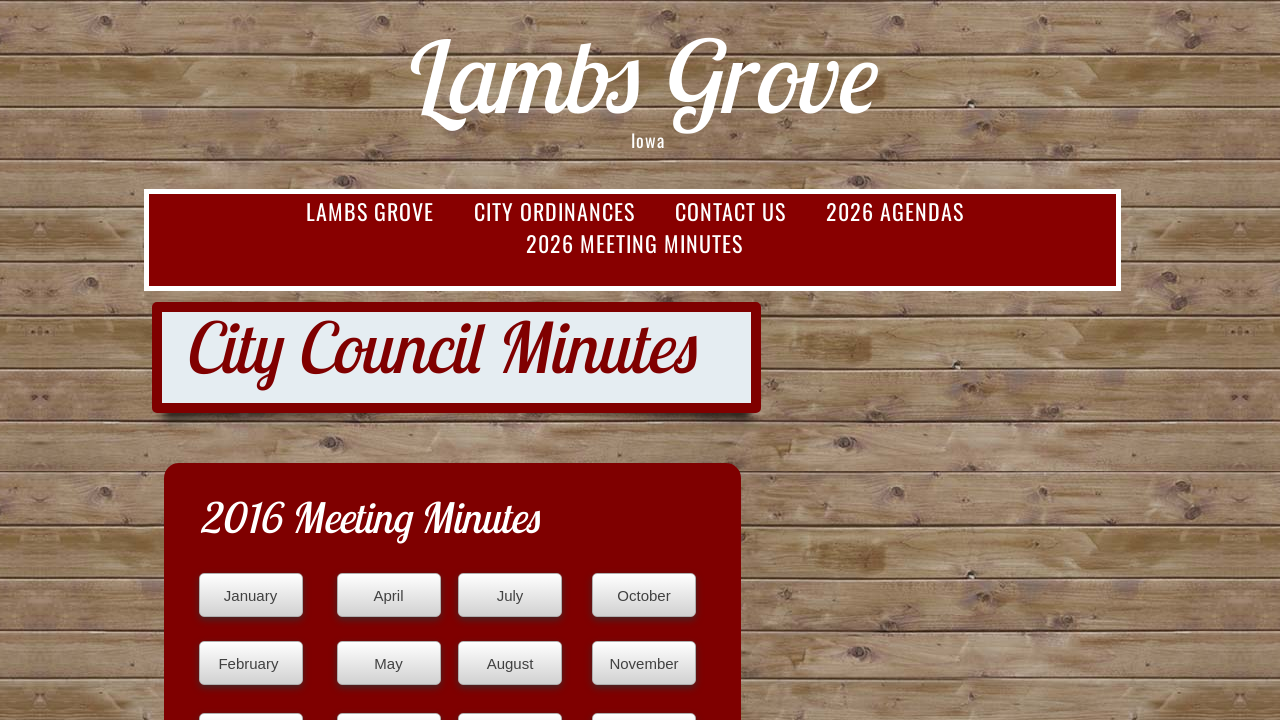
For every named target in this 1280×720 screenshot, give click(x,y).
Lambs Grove (370, 211)
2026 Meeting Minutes (634, 243)
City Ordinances (554, 211)
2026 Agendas (895, 211)
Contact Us (730, 211)
